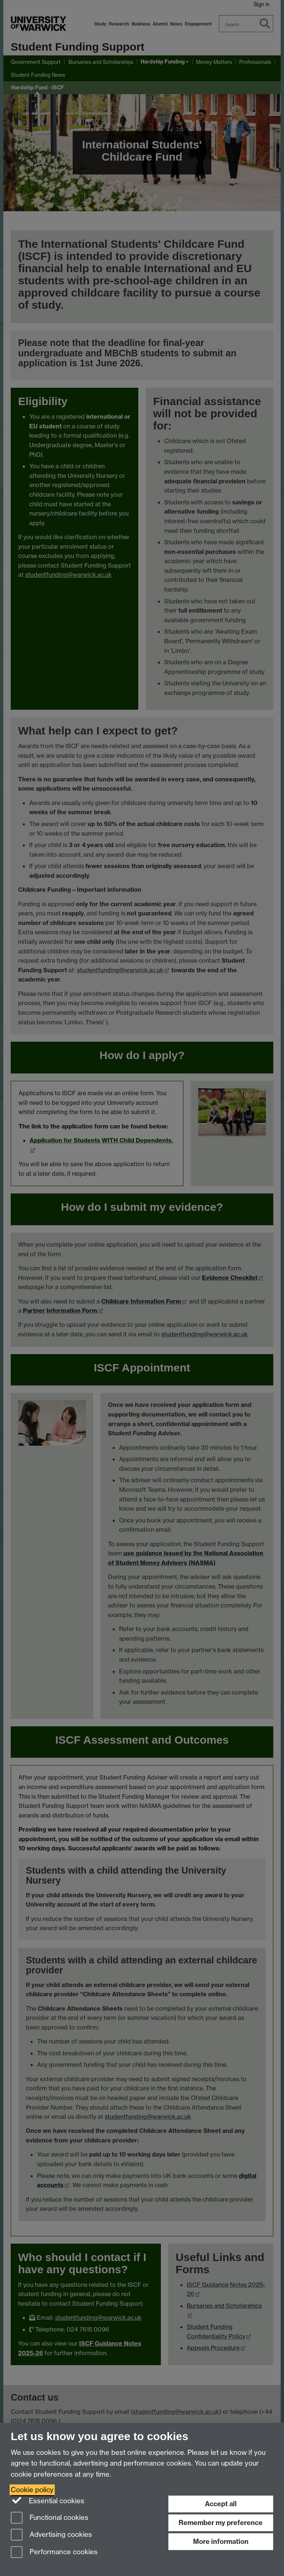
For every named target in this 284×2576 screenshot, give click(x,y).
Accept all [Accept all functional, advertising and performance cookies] (221, 2504)
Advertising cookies (51, 2535)
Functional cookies (49, 2518)
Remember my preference (221, 2522)
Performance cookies (54, 2552)
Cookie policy (32, 2490)
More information (220, 2541)
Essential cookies (47, 2500)
